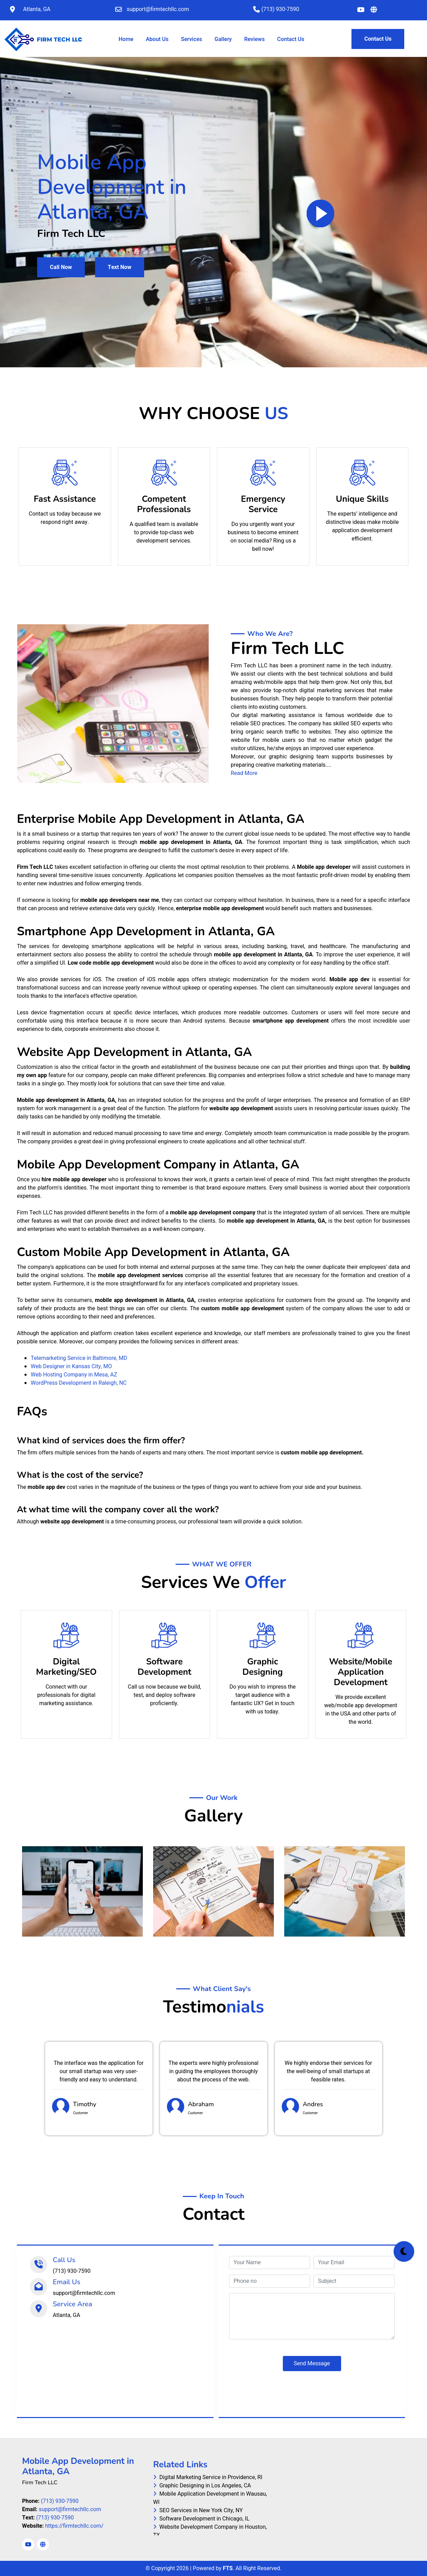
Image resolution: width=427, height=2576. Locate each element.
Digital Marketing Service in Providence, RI (207, 2477)
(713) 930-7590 (59, 2501)
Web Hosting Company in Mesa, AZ (74, 1375)
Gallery (223, 39)
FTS (228, 2568)
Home (127, 39)
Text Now (119, 267)
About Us (157, 39)
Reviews (254, 39)
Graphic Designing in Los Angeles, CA (202, 2485)
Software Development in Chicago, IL (201, 2519)
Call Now (61, 267)
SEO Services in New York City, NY (198, 2510)
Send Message (312, 2363)
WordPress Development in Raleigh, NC (79, 1383)
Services (191, 39)
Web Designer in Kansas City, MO (71, 1366)
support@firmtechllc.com (70, 2509)
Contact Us (290, 39)
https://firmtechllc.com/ (74, 2526)
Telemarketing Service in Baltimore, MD (79, 1358)
